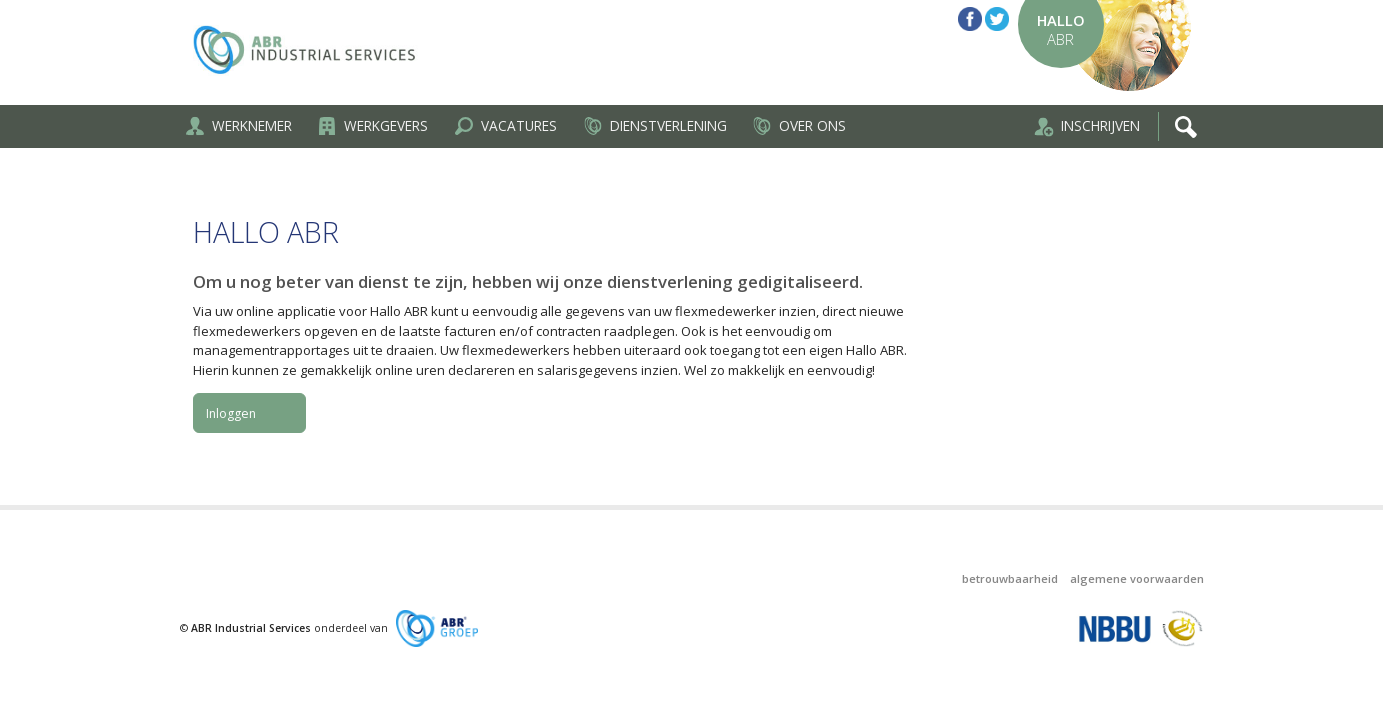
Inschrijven (1086, 126)
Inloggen (231, 413)
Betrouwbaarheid (1010, 578)
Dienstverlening (654, 125)
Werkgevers (372, 125)
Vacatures (505, 125)
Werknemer (238, 125)
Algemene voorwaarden (1137, 578)
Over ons (798, 125)
